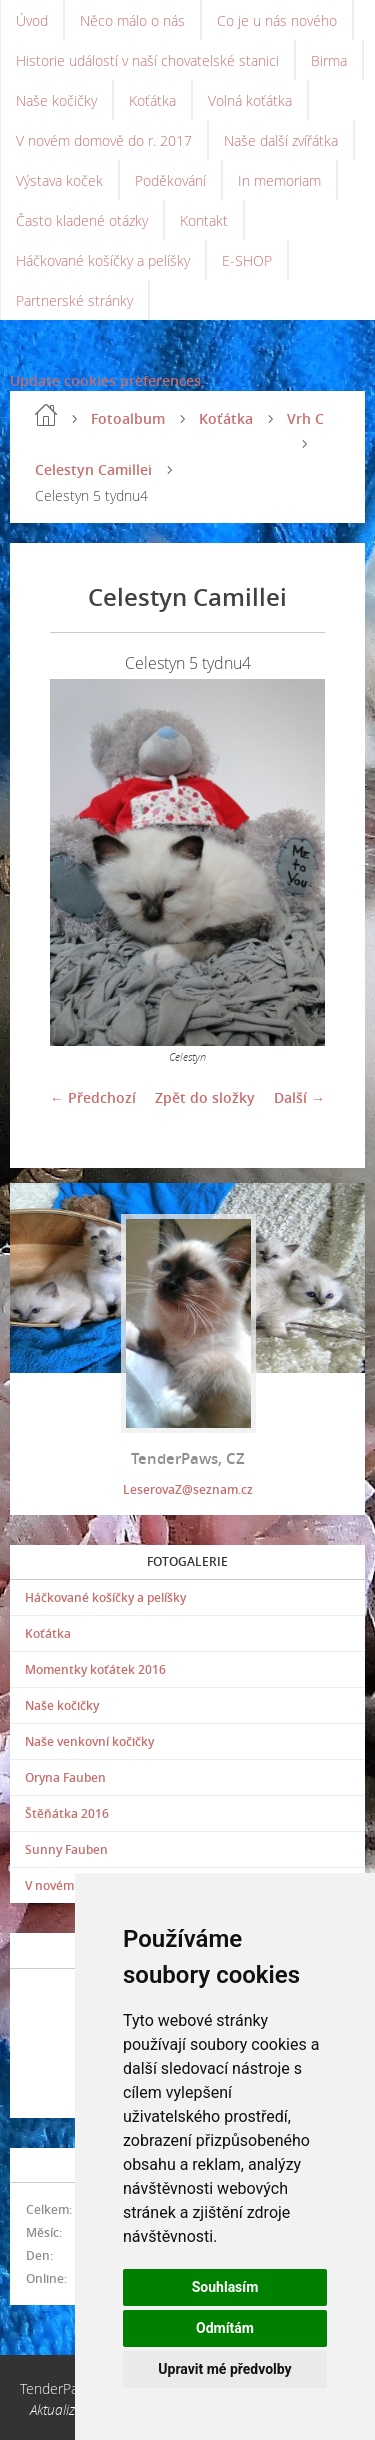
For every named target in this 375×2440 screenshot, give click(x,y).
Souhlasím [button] (225, 2287)
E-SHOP (247, 260)
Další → (299, 1097)
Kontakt (204, 220)
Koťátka (152, 100)
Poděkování (170, 180)
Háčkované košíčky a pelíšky (103, 260)
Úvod (32, 20)
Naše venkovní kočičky (89, 1741)
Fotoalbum (128, 418)
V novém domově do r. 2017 (104, 140)
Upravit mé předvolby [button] (224, 2369)
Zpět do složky (205, 1097)
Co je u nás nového (277, 20)
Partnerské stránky (74, 300)
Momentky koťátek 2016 (95, 1669)
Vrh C (305, 418)
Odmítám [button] (225, 2328)
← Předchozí (93, 1097)
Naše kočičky (56, 100)
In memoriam (279, 180)
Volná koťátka (250, 100)
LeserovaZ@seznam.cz (188, 1489)
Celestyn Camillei (93, 469)
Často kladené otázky (82, 220)
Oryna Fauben (65, 1777)
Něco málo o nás (132, 20)
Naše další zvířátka (281, 140)
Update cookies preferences (105, 380)
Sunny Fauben (66, 1849)
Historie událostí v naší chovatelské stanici (147, 60)
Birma (329, 60)
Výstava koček (59, 180)
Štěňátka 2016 (67, 1813)
